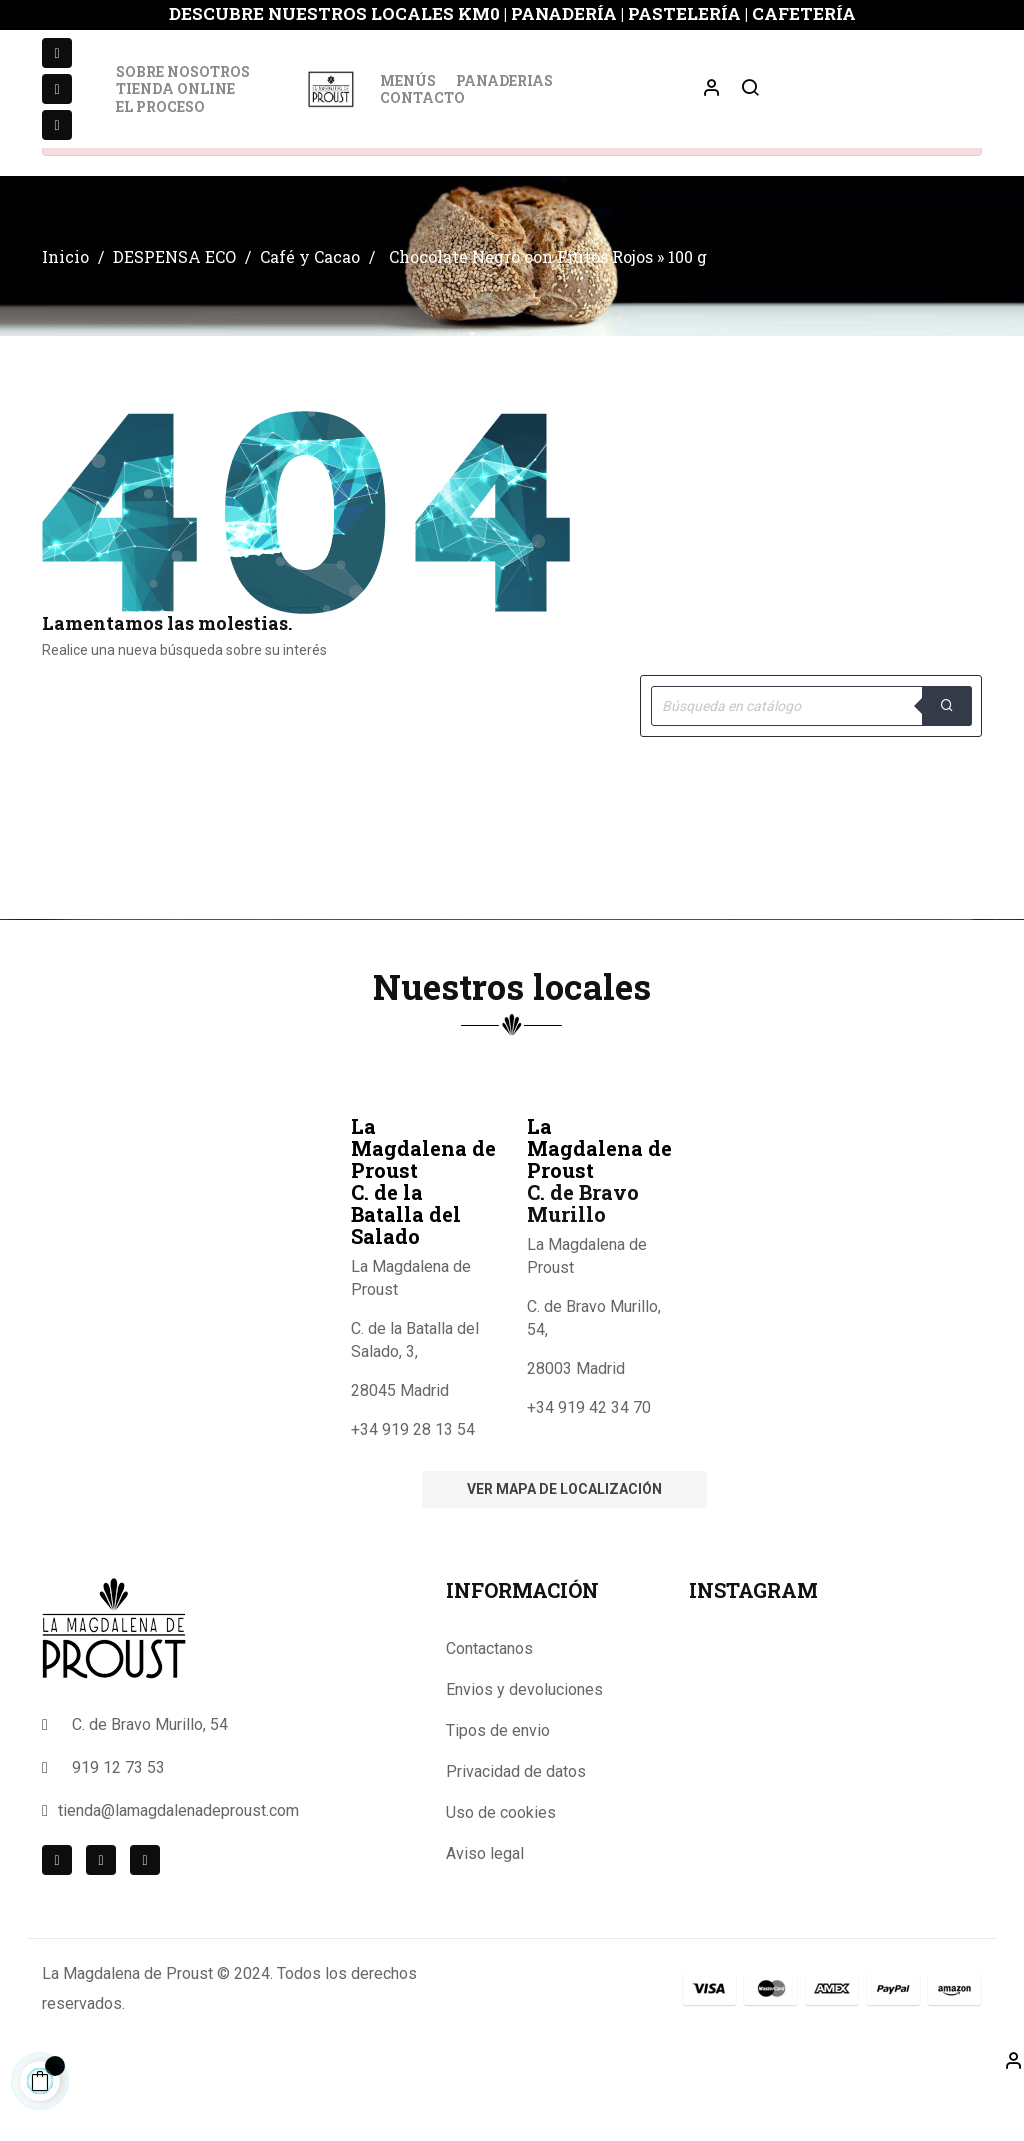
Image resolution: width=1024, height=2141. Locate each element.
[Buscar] (811, 762)
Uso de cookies (501, 1868)
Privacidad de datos (516, 1827)
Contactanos (489, 1704)
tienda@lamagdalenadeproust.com (178, 1866)
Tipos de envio (498, 1786)
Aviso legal (485, 1909)
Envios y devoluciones (524, 1745)
